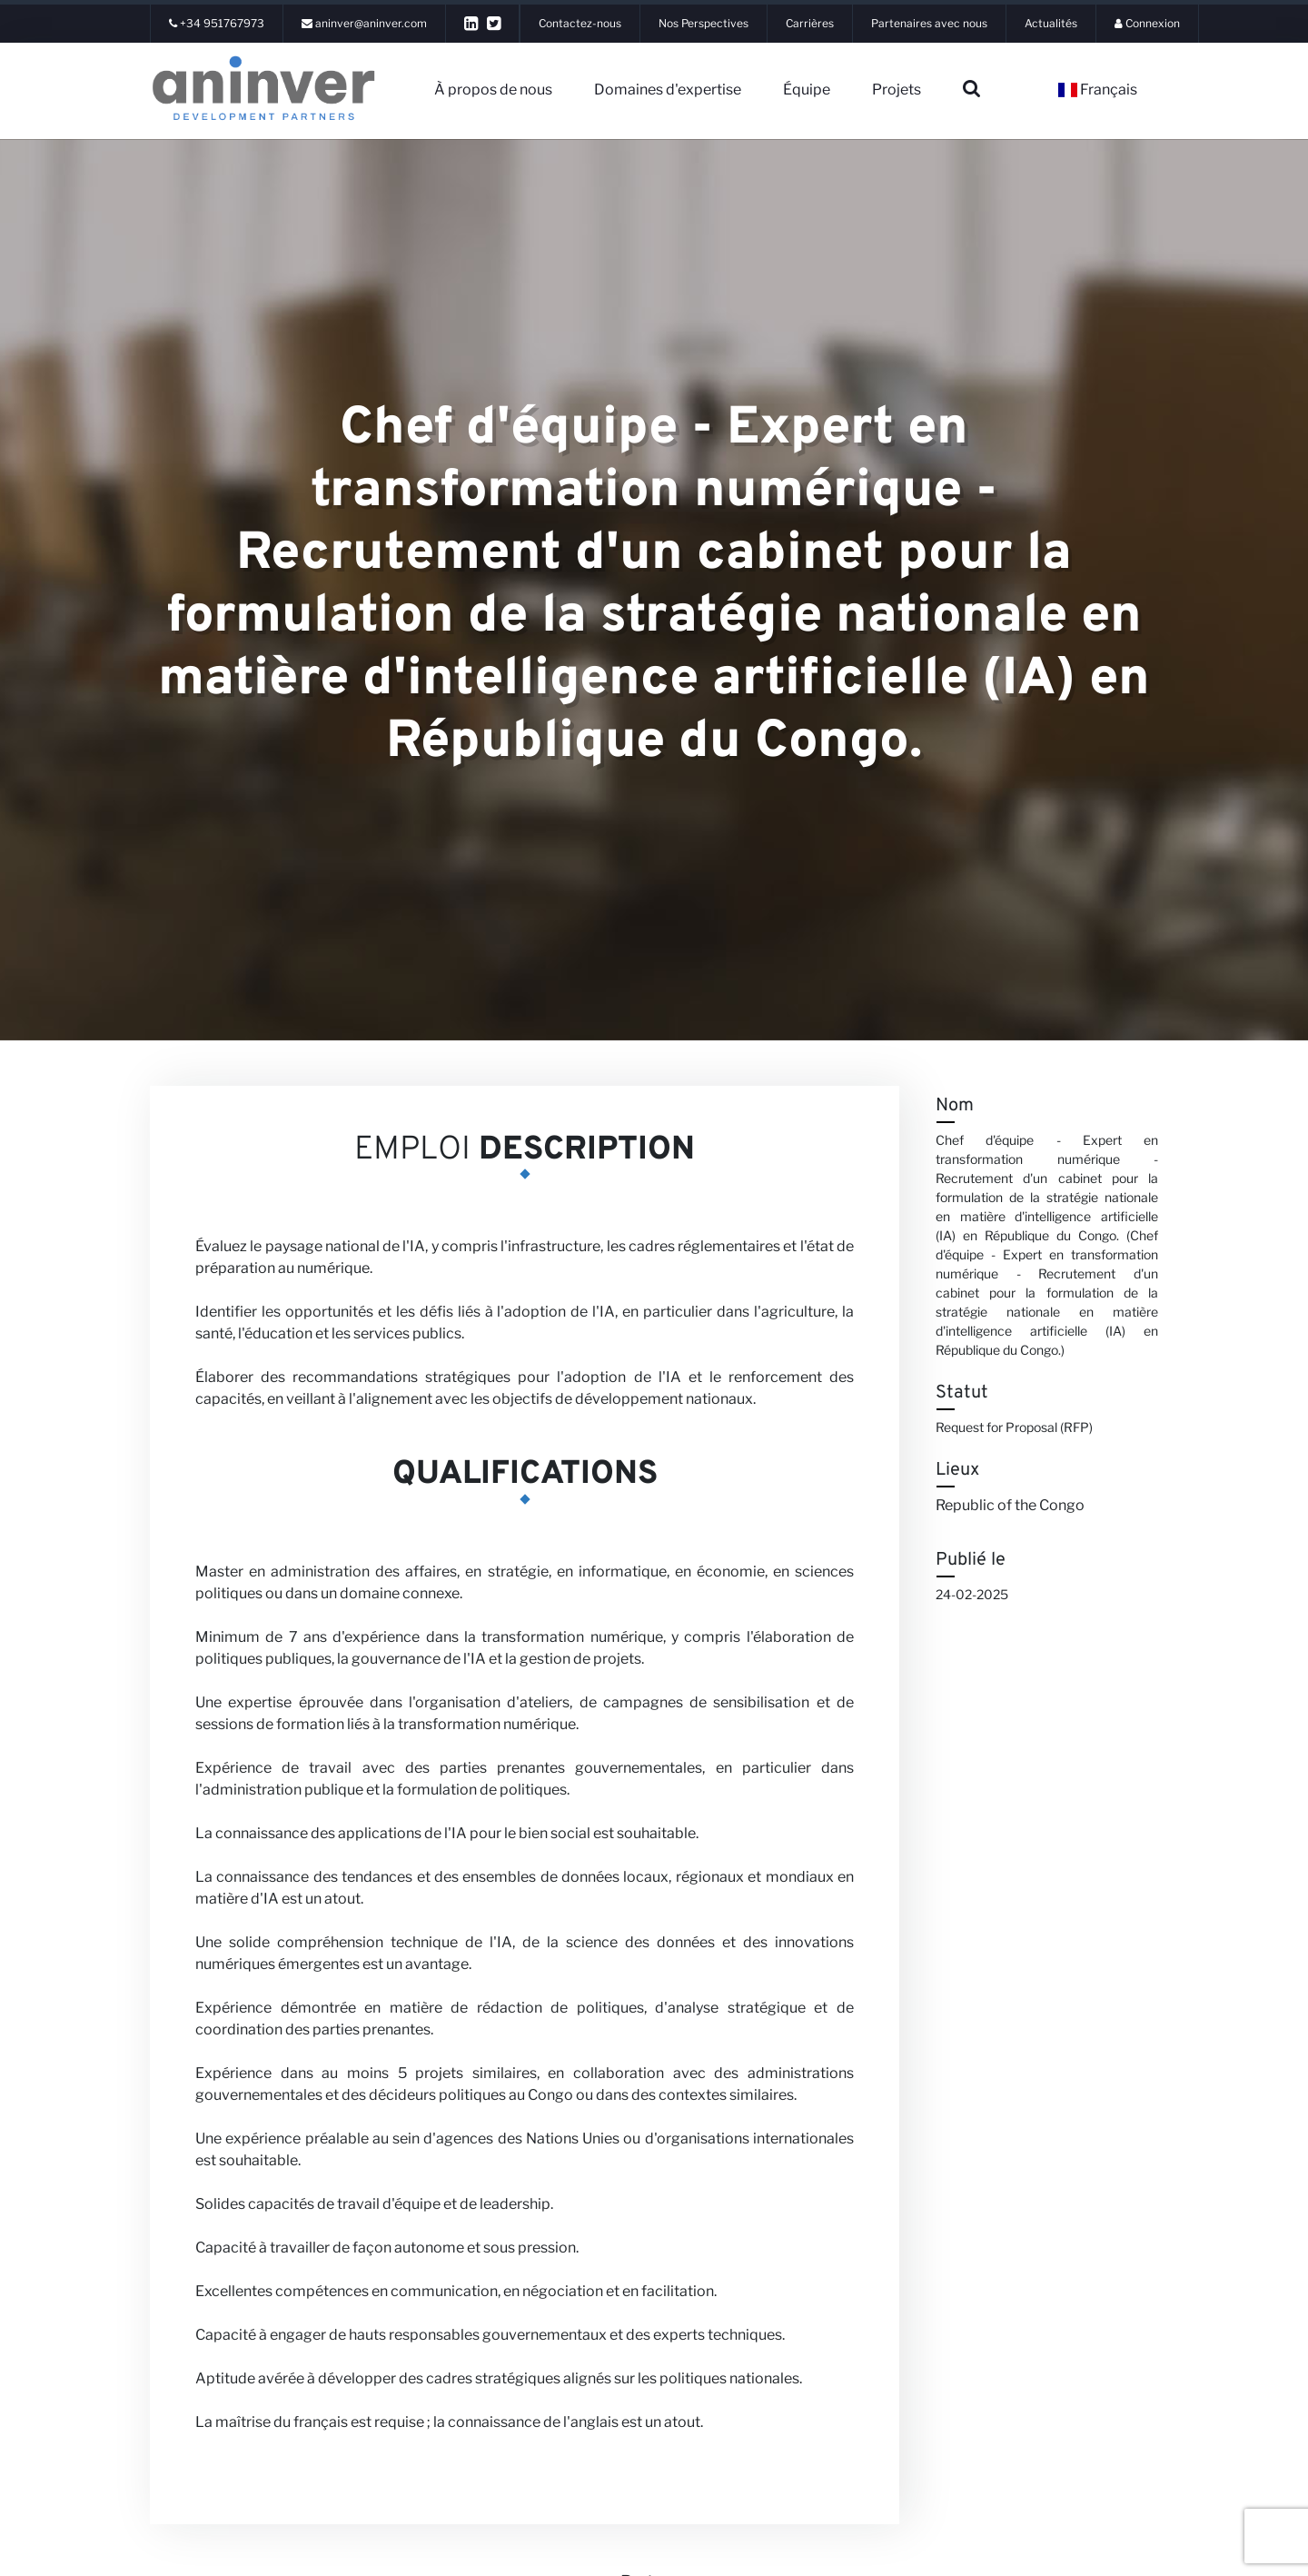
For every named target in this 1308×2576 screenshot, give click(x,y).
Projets (896, 89)
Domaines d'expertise (667, 89)
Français (1097, 89)
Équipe (806, 89)
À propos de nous (493, 89)
